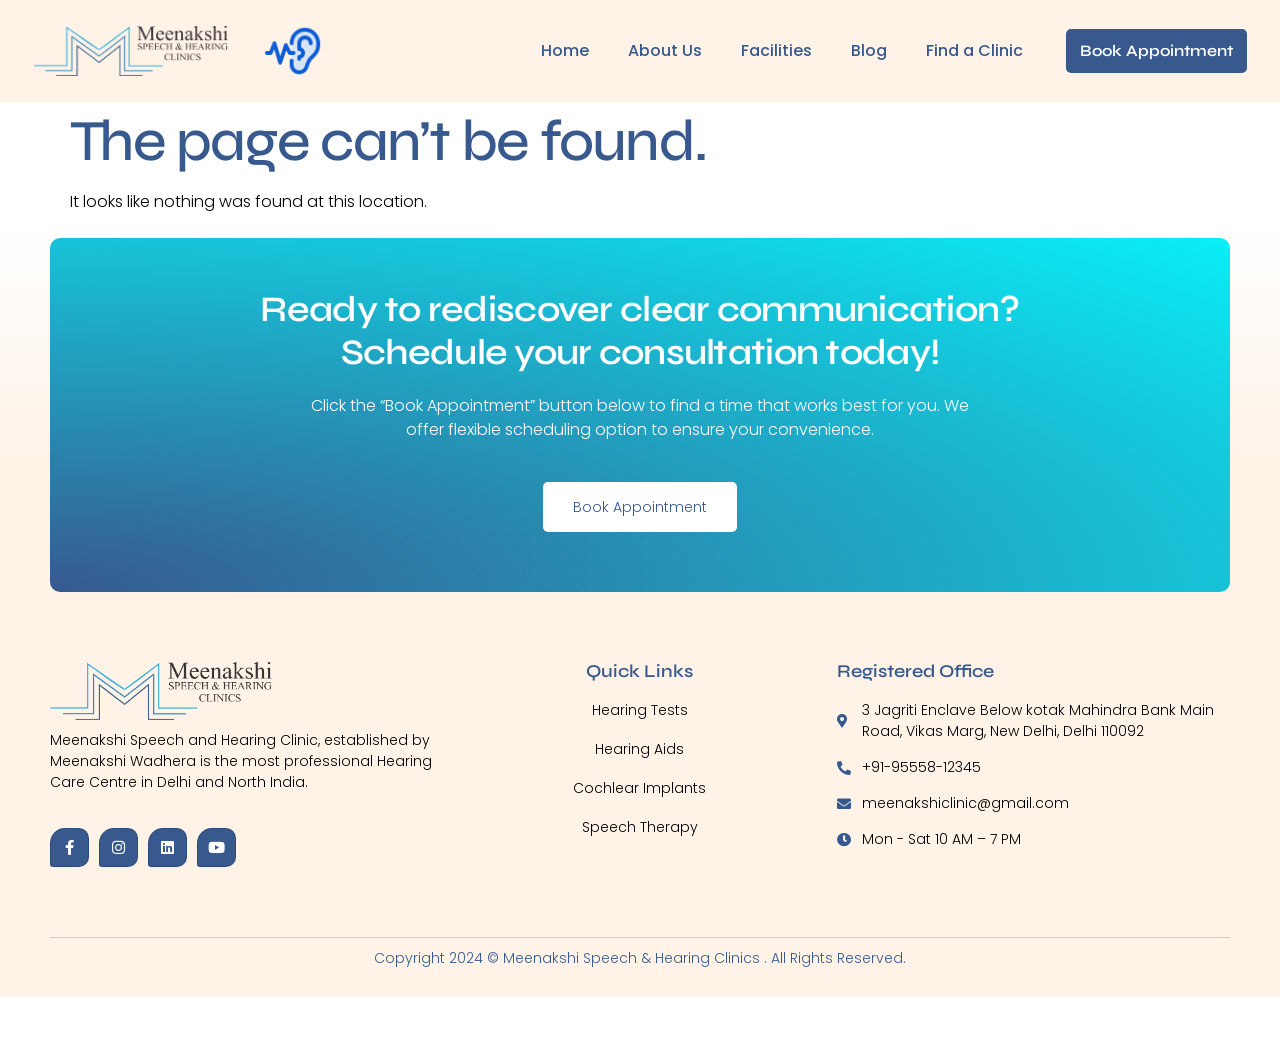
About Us (665, 50)
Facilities (776, 50)
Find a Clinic (974, 50)
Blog (869, 50)
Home (565, 50)
